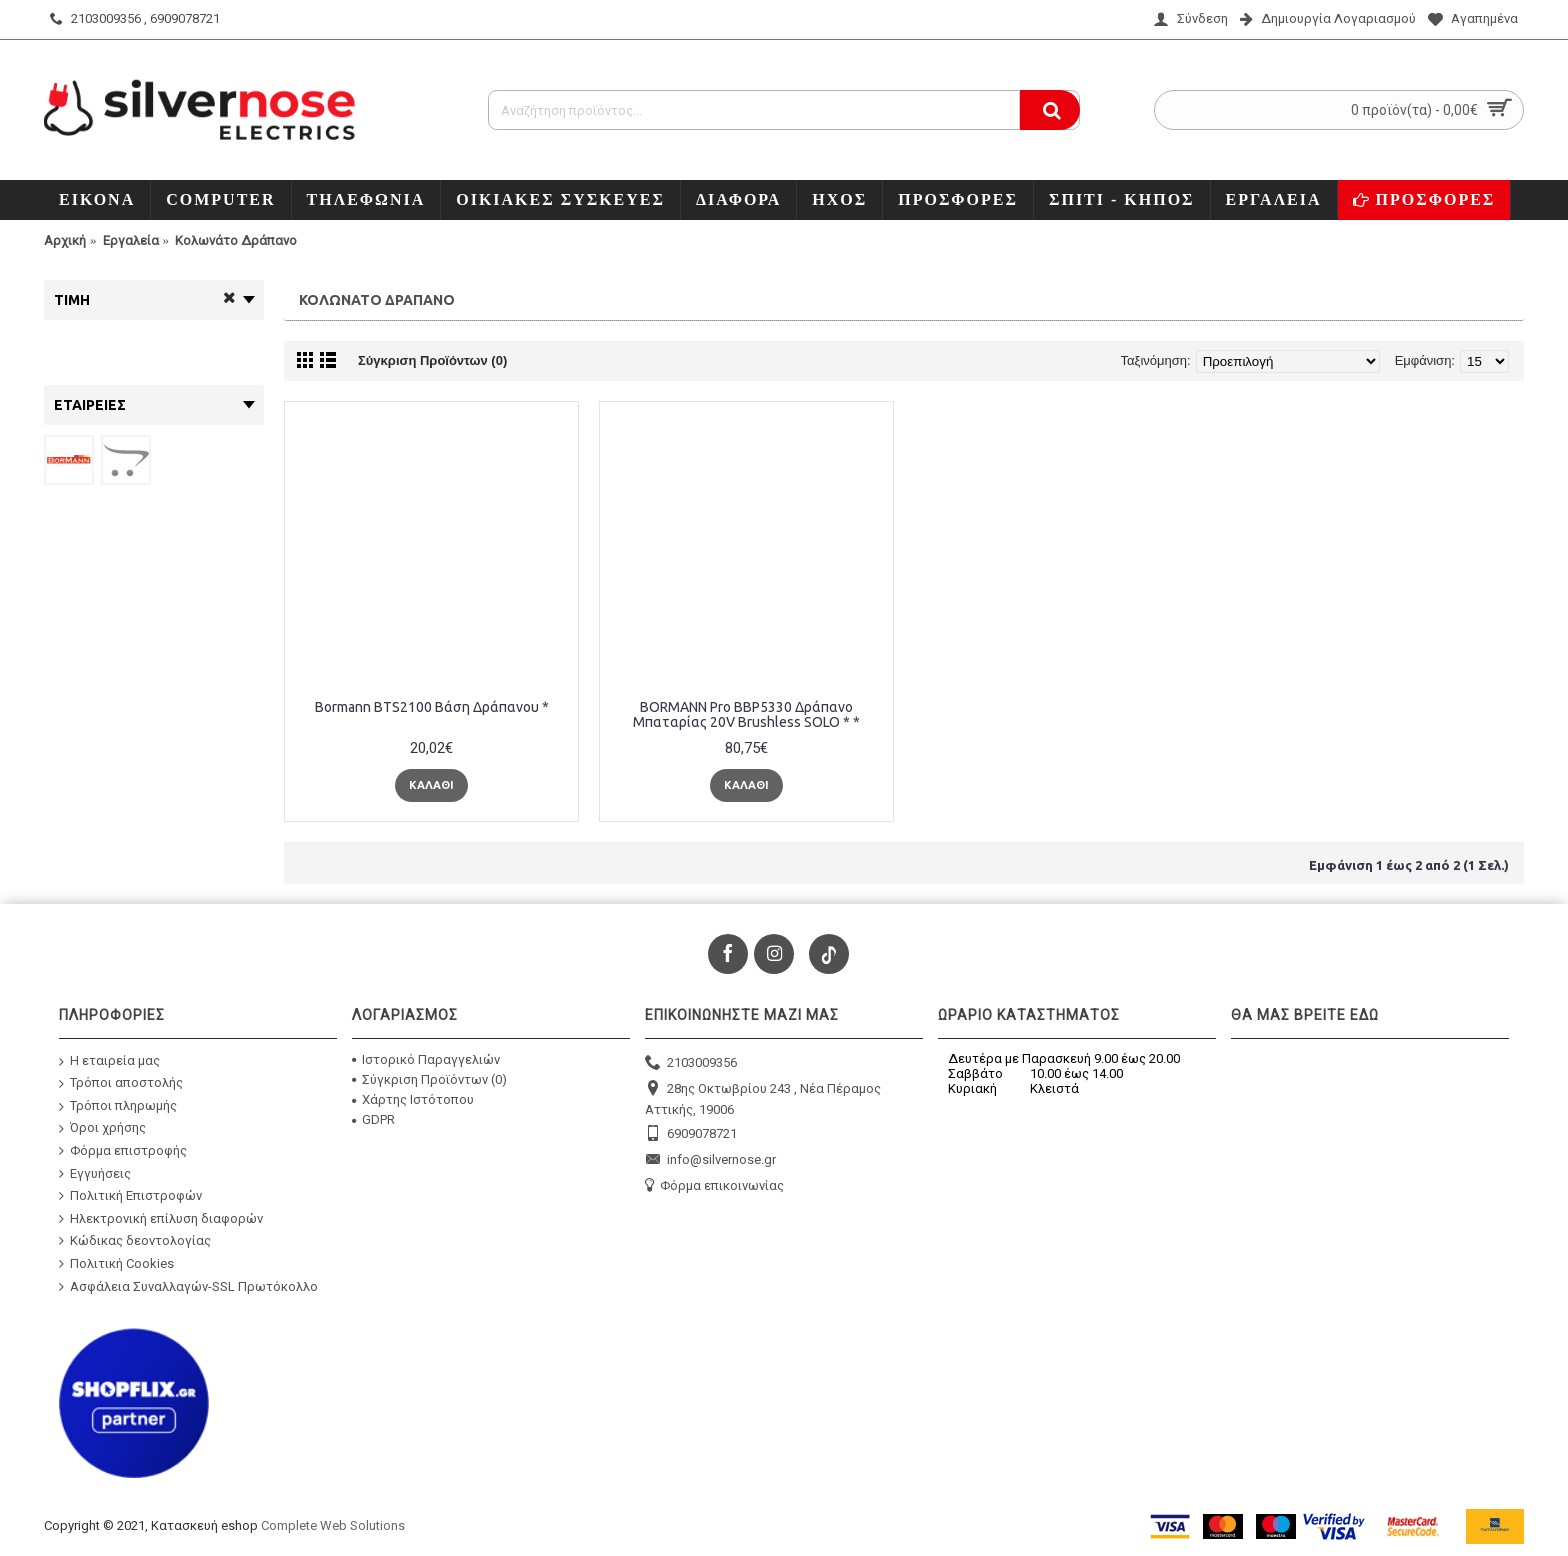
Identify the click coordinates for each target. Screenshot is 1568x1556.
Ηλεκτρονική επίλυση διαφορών (161, 1219)
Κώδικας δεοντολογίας (135, 1241)
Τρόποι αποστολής (121, 1083)
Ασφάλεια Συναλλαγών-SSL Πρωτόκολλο (188, 1286)
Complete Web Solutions (333, 1525)
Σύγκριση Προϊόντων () (429, 1079)
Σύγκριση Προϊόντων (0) (432, 360)
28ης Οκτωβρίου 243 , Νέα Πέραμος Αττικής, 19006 (763, 1098)
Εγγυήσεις (95, 1173)
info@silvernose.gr (710, 1160)
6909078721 (691, 1134)
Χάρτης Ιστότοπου (413, 1099)
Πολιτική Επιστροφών (130, 1196)
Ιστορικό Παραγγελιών (426, 1059)
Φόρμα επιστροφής (123, 1151)
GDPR (373, 1119)
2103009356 (691, 1063)
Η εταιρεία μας (109, 1060)
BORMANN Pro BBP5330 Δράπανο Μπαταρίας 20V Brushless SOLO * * (746, 714)
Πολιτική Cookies (116, 1264)
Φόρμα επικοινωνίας (714, 1186)
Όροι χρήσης (102, 1128)
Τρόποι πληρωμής (118, 1106)
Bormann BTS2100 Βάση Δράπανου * (432, 707)
